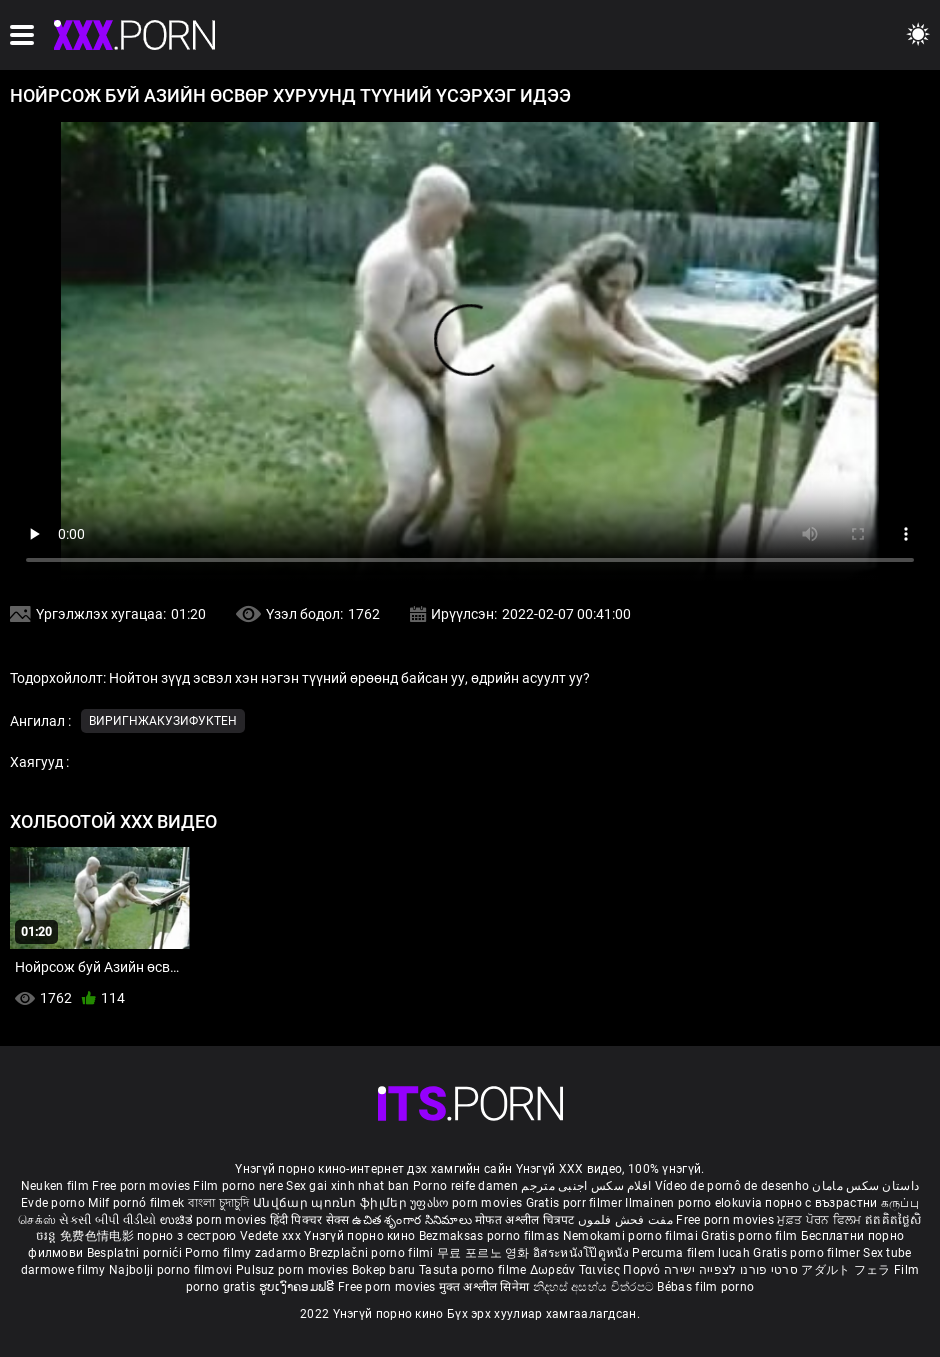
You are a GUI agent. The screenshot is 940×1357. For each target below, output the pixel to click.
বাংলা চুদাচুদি (219, 1203)
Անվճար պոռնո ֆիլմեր (331, 1203)
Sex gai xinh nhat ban (347, 1186)
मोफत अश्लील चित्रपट (526, 1220)
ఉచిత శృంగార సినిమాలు (413, 1220)
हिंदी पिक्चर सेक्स (309, 1220)
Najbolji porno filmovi (171, 1270)
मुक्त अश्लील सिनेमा (486, 1287)
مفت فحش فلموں (627, 1220)
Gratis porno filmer (808, 1253)
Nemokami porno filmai (632, 1236)
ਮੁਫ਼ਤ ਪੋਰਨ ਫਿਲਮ (821, 1220)
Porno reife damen (465, 1186)
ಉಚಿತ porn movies (215, 1220)
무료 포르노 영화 (485, 1253)
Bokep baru (384, 1270)
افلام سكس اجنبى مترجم (586, 1186)
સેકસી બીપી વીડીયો (107, 1220)
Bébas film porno (705, 1287)
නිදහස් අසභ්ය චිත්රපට (595, 1287)
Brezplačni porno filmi (373, 1253)
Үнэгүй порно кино (361, 1236)
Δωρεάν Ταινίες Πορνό (597, 1270)
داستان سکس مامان (865, 1186)
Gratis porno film (750, 1236)
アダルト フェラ (845, 1270)
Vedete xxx (270, 1236)
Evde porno (53, 1203)
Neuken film (55, 1186)
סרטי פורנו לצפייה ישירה (731, 1270)
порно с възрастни (821, 1203)
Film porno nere (238, 1186)
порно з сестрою (187, 1236)
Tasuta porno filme (474, 1270)
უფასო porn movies (467, 1203)
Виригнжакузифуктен (163, 721)
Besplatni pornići (136, 1253)
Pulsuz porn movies (294, 1270)
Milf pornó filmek (136, 1203)
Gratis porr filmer (576, 1203)
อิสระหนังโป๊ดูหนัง (582, 1253)
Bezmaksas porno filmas (491, 1236)
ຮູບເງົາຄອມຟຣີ (298, 1287)
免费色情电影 (98, 1236)
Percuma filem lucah (692, 1253)
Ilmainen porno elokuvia (695, 1203)
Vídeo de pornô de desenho (732, 1186)
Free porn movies (142, 1186)
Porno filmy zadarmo (247, 1253)
